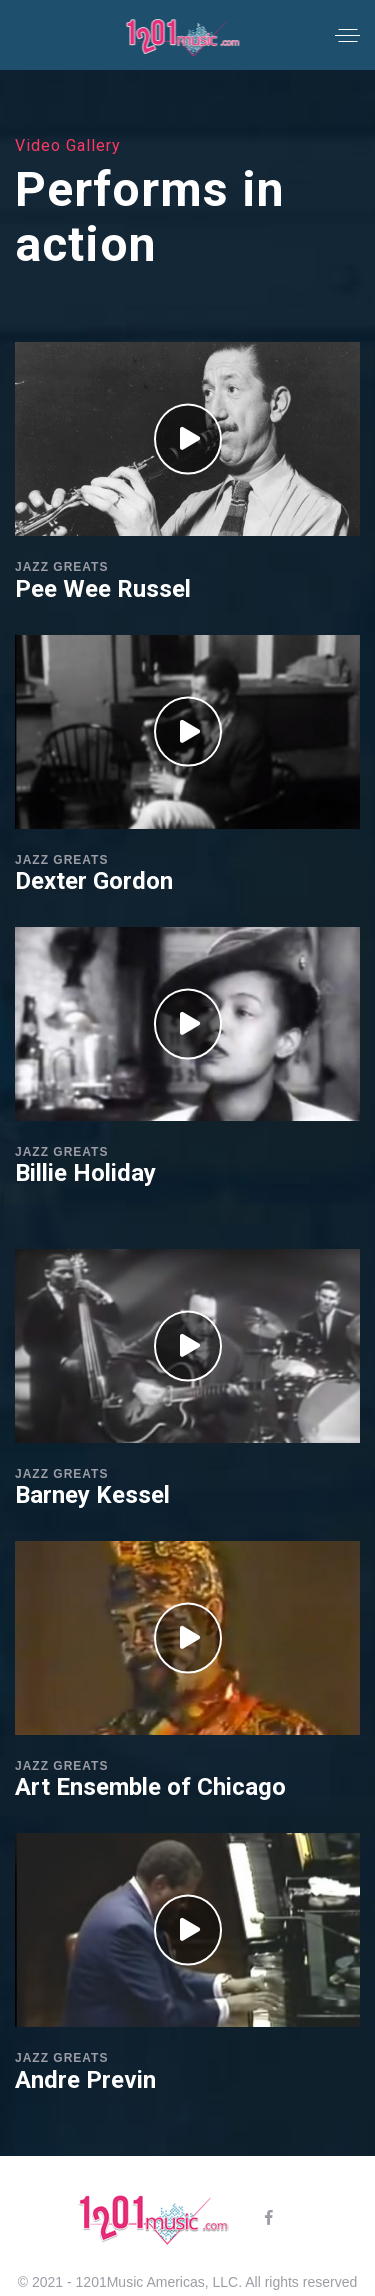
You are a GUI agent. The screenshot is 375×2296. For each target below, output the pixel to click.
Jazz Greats (61, 567)
